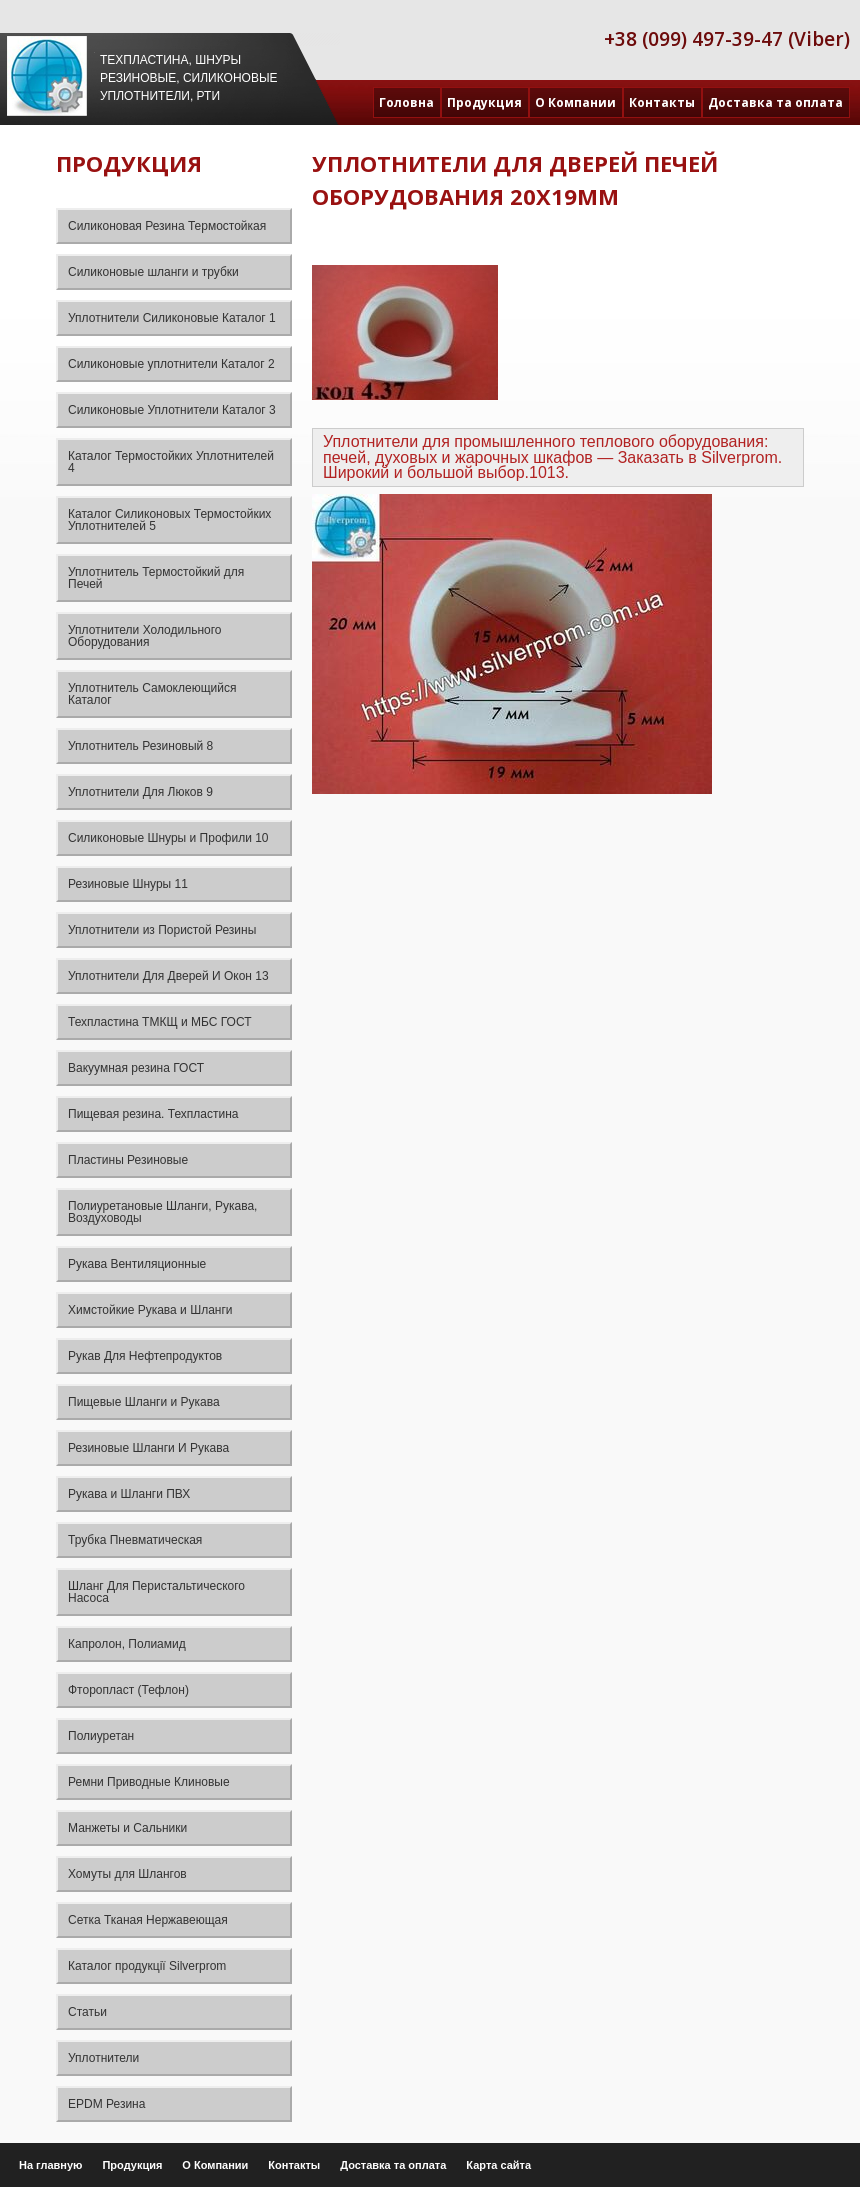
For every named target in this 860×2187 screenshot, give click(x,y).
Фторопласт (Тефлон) (128, 1690)
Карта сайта (498, 2165)
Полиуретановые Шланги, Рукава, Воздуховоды (162, 1212)
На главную (50, 2165)
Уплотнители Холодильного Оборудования (145, 636)
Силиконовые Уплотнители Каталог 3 (172, 410)
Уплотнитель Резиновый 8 (140, 746)
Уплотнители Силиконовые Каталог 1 (172, 318)
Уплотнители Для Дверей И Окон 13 (168, 976)
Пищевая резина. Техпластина (153, 1114)
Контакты (662, 102)
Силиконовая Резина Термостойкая (167, 226)
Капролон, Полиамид (127, 1644)
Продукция (484, 102)
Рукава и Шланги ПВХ (129, 1494)
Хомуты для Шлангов (127, 1874)
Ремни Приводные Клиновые (149, 1782)
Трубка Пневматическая (135, 1540)
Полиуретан (101, 1736)
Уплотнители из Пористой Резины (162, 930)
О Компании (575, 102)
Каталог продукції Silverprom (147, 1966)
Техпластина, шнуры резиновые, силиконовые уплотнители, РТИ (189, 78)
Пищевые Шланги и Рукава (144, 1402)
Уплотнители (103, 2058)
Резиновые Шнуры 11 (128, 884)
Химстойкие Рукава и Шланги (150, 1310)
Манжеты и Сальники (127, 1828)
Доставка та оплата (775, 102)
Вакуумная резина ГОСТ (136, 1068)
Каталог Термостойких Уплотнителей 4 (171, 462)
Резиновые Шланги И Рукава (148, 1448)
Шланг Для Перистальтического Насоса (156, 1592)
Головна (406, 102)
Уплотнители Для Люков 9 (140, 792)
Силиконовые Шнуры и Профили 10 (168, 838)
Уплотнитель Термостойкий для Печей (156, 578)
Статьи (87, 2012)
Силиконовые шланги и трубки (153, 272)
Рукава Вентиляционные (137, 1264)
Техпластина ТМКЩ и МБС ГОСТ (160, 1022)
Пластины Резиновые (128, 1160)
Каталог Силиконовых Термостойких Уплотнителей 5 (169, 520)
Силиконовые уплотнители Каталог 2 (171, 364)
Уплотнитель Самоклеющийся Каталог (152, 694)
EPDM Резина (106, 2104)
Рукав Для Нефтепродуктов (145, 1356)
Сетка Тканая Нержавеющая (148, 1920)
